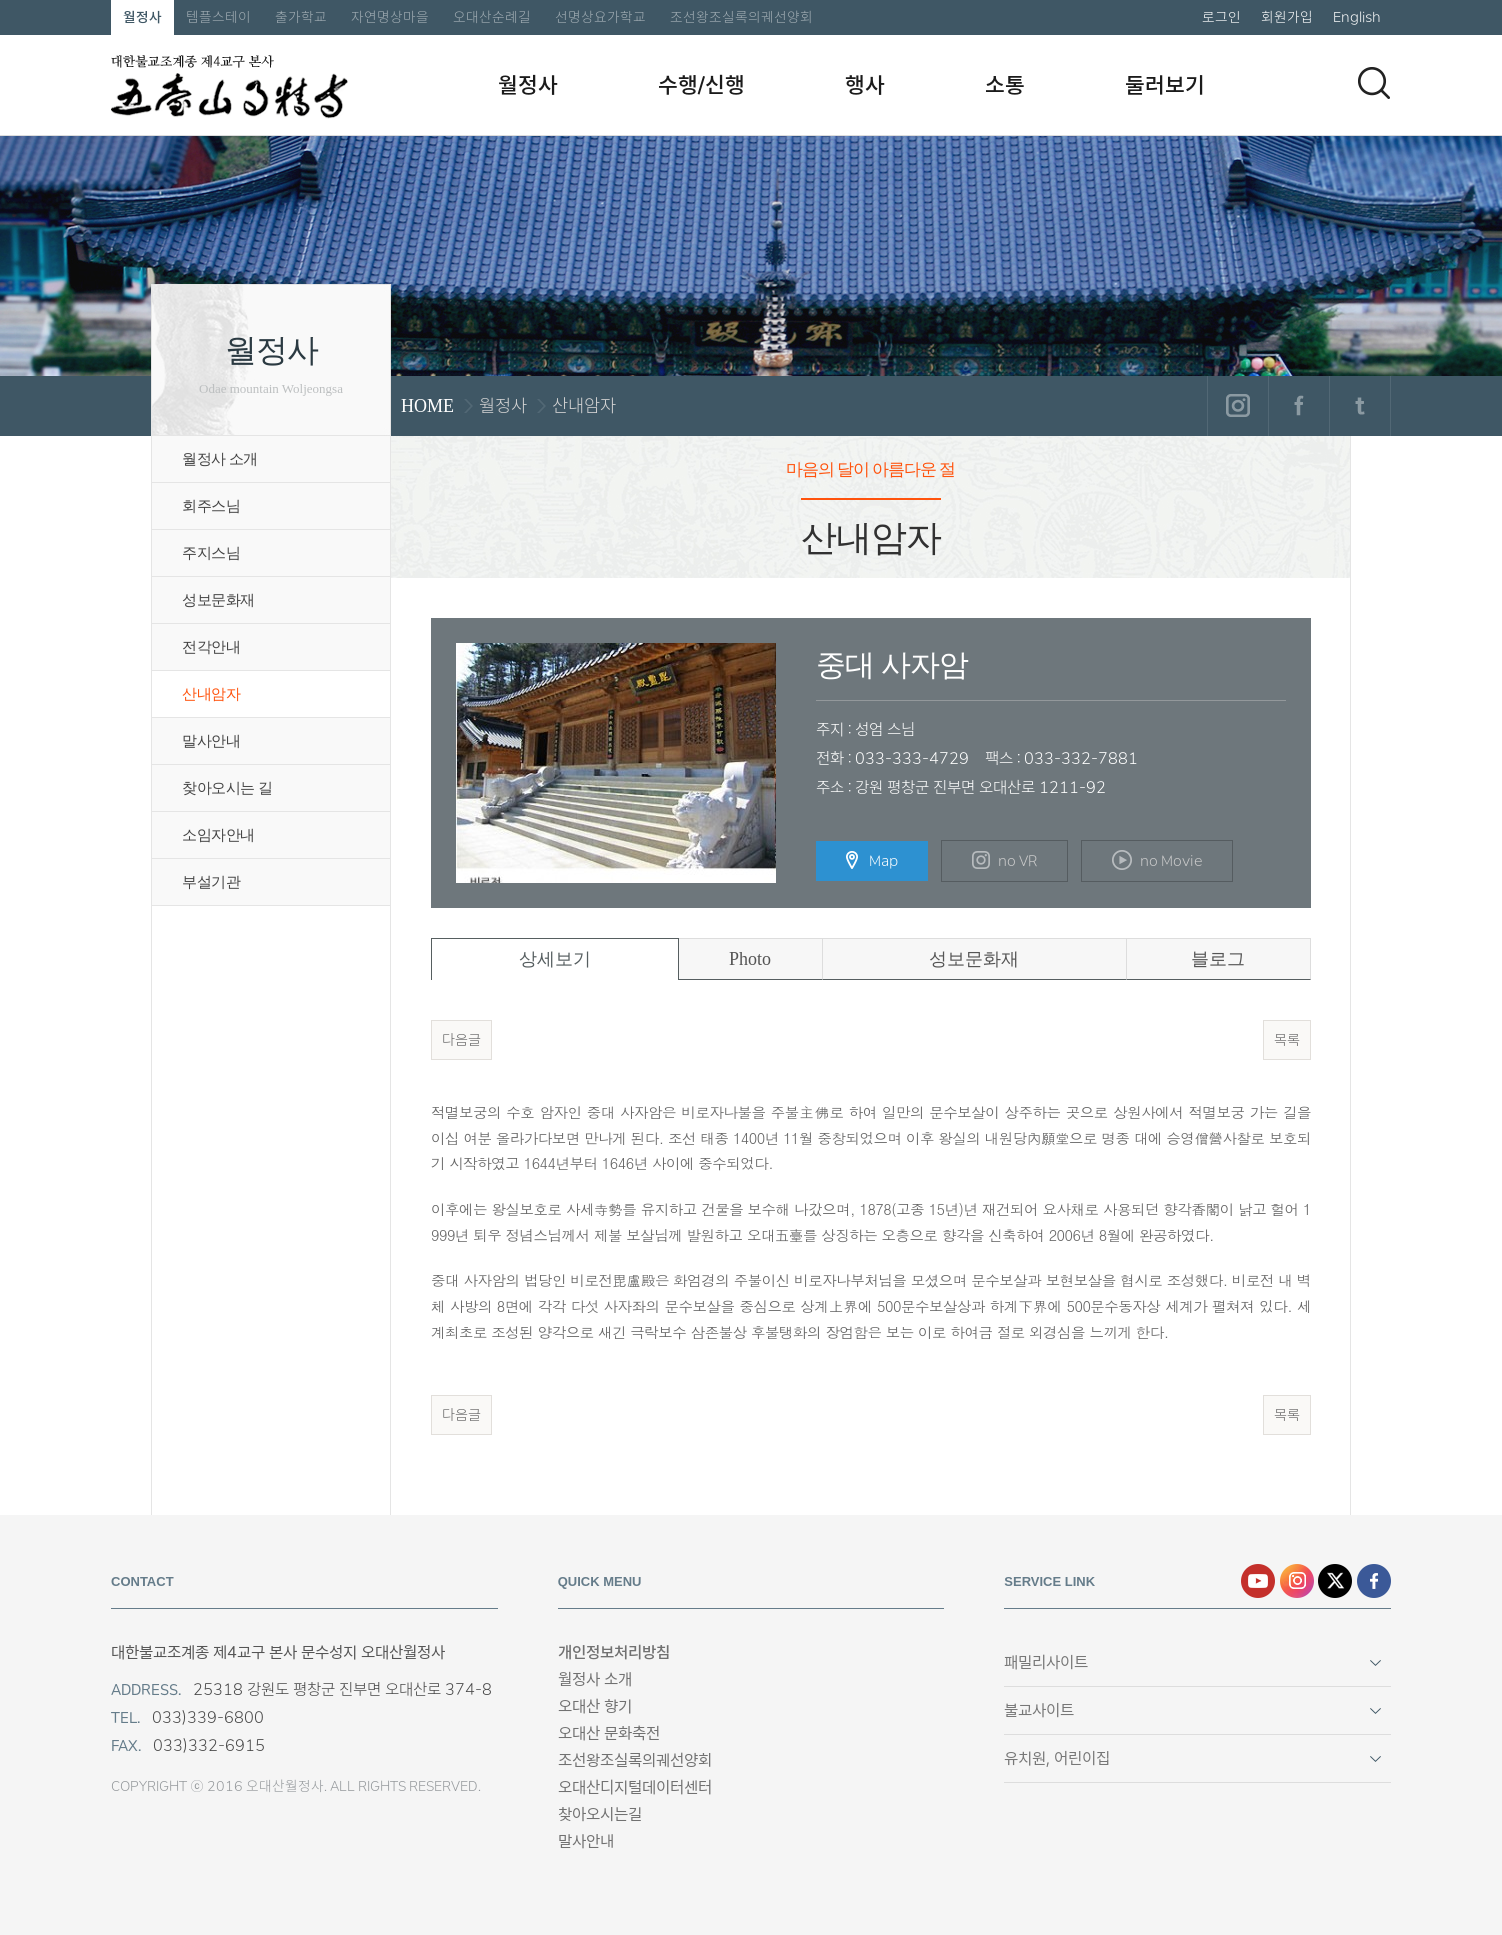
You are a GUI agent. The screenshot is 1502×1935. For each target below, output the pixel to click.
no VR (1004, 861)
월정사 (142, 17)
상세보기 (555, 959)
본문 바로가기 (0, 0)
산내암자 (211, 694)
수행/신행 (701, 85)
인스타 (1297, 1581)
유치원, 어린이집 (1057, 1758)
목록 (1287, 1040)
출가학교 (301, 17)
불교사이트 (1039, 1710)
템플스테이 (218, 17)
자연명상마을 (390, 17)
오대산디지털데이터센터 (635, 1787)
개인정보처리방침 (614, 1652)
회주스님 (211, 506)
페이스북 (1298, 406)
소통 (1005, 85)
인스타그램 (1237, 406)
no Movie (1157, 860)
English (1357, 17)
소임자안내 (218, 835)
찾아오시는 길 (227, 788)
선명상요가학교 (600, 17)
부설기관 (211, 882)
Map (872, 861)
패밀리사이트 (1046, 1662)
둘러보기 (1165, 85)
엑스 (1335, 1581)
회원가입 (1287, 17)
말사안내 (211, 741)
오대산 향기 (595, 1706)
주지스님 (211, 553)
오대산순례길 (492, 17)
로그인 (1221, 17)
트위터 (1359, 406)
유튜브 (1258, 1581)
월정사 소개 (220, 459)
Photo (750, 959)
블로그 (1218, 959)
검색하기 (1374, 83)
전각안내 (211, 647)
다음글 (461, 1040)
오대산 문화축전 (609, 1733)
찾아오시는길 (600, 1814)
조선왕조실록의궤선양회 (741, 17)
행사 (865, 85)
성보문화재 (218, 600)
